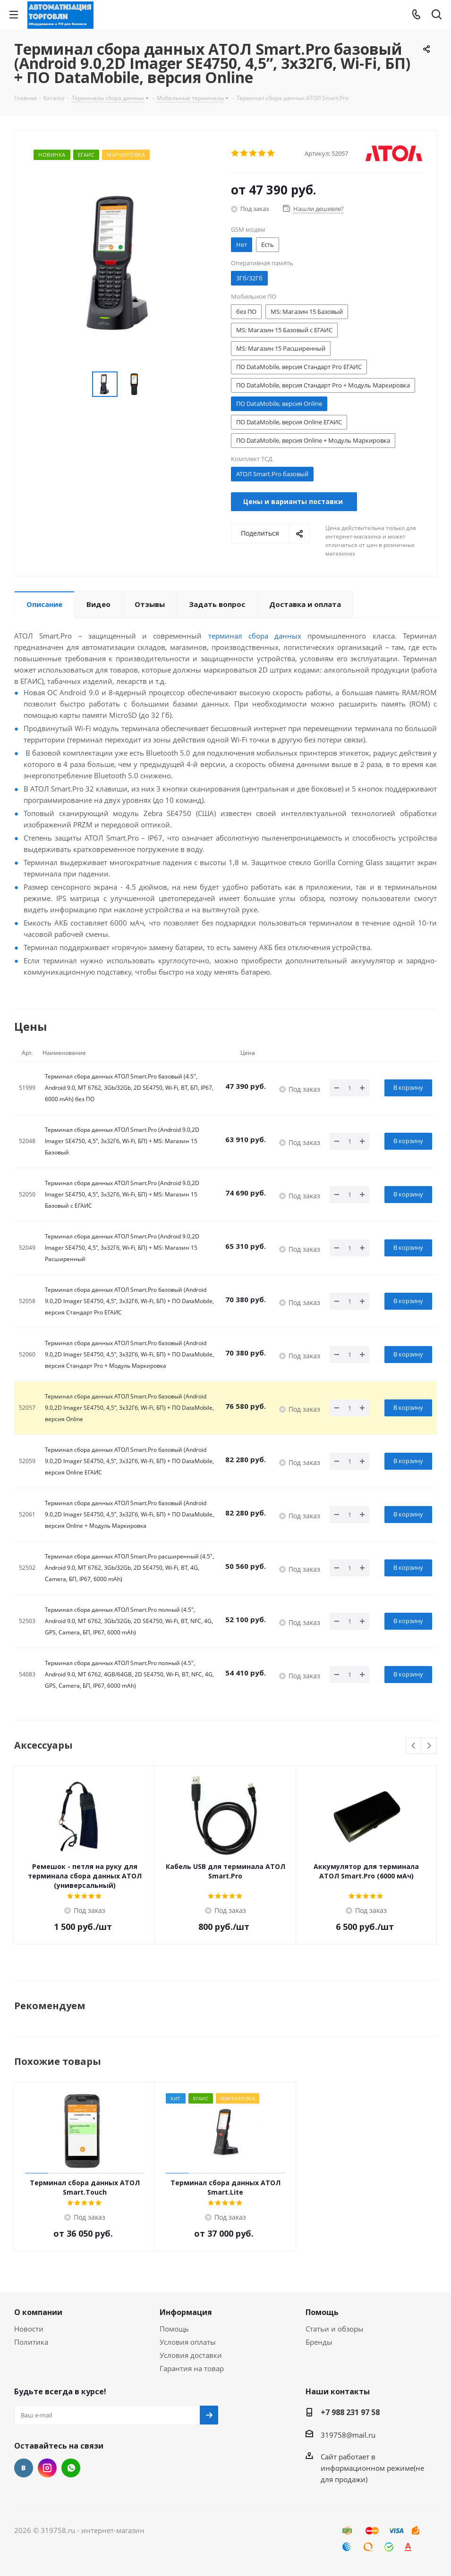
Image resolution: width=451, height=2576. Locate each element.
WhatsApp (70, 2467)
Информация (186, 2312)
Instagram (47, 2467)
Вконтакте (23, 2467)
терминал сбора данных (255, 635)
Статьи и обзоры (335, 2328)
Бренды (319, 2342)
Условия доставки (191, 2355)
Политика (31, 2342)
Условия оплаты (188, 2342)
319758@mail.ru (348, 2435)
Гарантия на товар (192, 2368)
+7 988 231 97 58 (350, 2412)
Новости (28, 2328)
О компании (38, 2312)
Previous (414, 1746)
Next (429, 1746)
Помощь (174, 2328)
